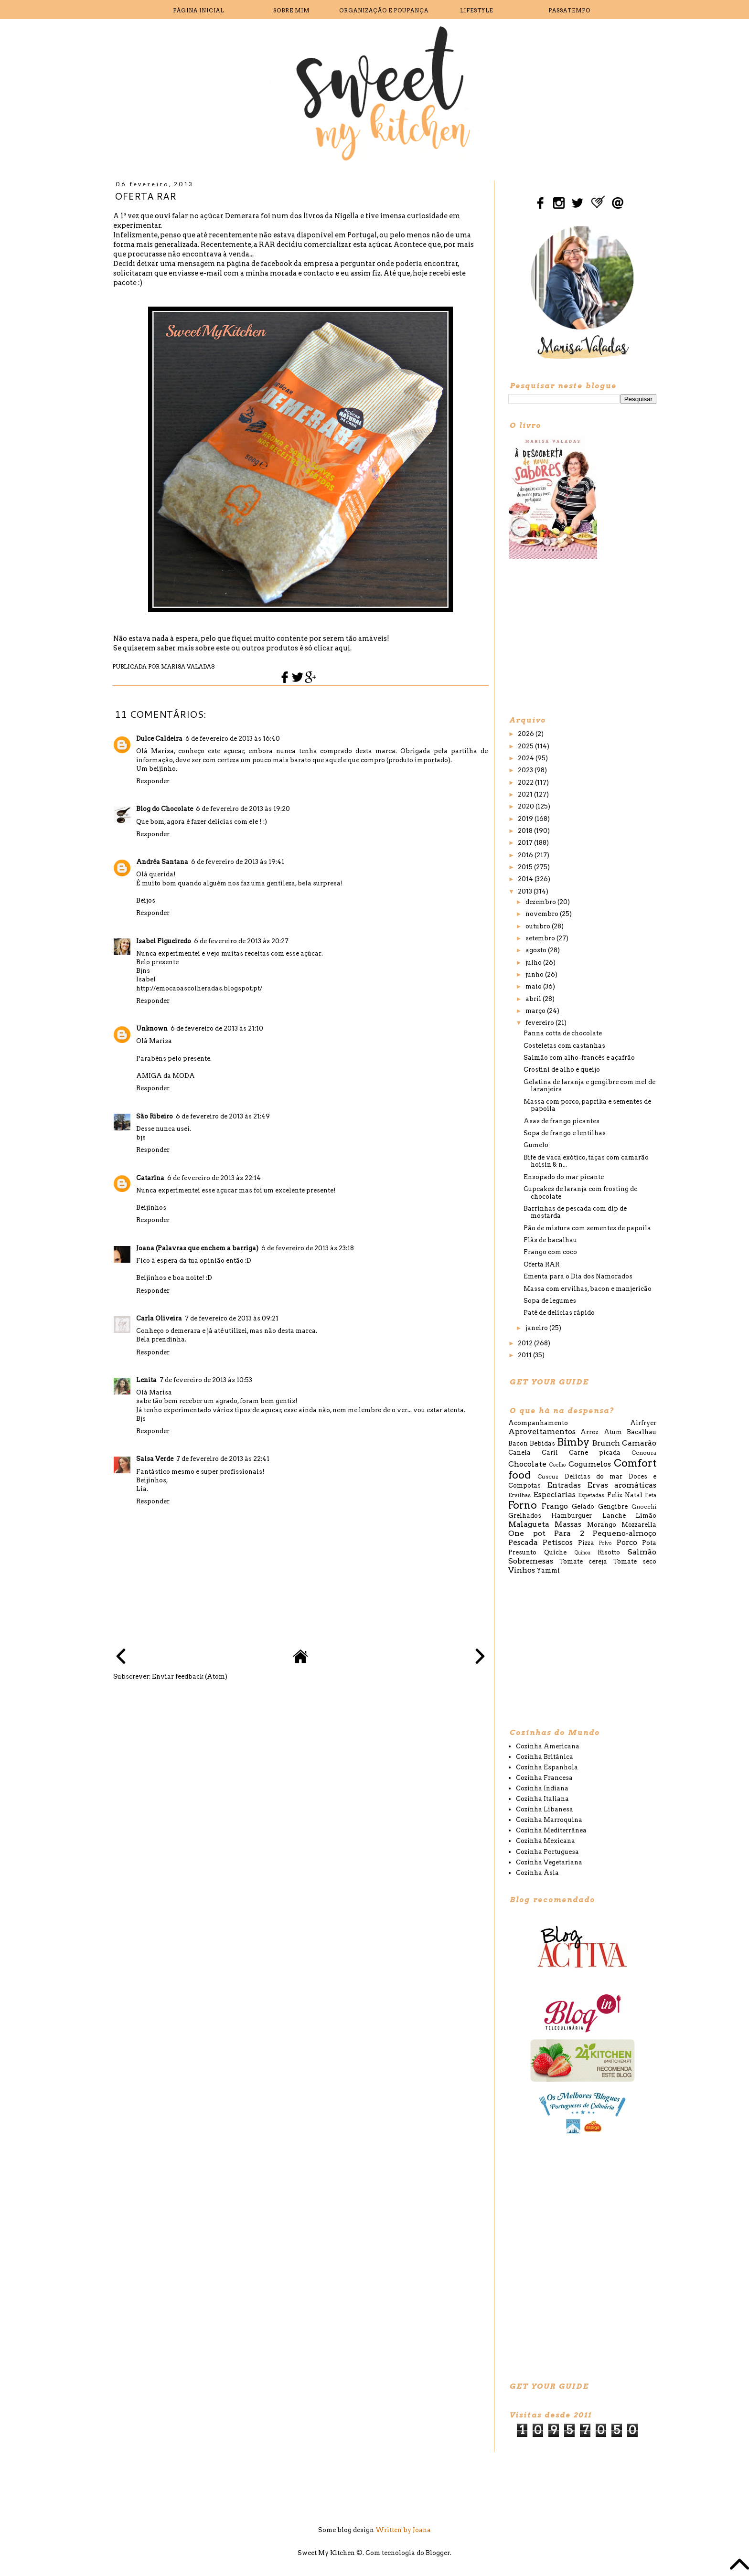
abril (534, 998)
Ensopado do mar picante (564, 1177)
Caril (550, 1452)
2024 (526, 758)
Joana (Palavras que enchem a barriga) (197, 1248)
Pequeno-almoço (624, 1533)
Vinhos (521, 1570)
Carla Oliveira (159, 1318)
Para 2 (569, 1533)
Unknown (152, 1028)
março (536, 1010)
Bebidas (542, 1443)
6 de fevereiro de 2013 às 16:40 (232, 738)
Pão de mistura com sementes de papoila (587, 1228)
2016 (526, 855)
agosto (536, 950)
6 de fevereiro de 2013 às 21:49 (223, 1116)
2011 (525, 1355)
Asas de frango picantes (561, 1121)
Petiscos (558, 1542)
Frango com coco (550, 1252)
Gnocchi (643, 1506)
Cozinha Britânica (544, 1756)
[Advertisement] (580, 636)
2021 (526, 794)
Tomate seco (635, 1561)
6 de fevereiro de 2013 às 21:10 (217, 1028)
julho (534, 962)
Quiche (555, 1552)
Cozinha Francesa (544, 1777)
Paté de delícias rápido (559, 1312)
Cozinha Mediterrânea (551, 1830)
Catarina (150, 1178)
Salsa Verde (154, 1458)
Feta (650, 1495)
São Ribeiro (154, 1116)
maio (534, 986)
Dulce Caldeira (159, 738)
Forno (522, 1505)
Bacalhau (641, 1432)
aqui (342, 648)
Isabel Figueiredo (163, 941)
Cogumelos (589, 1464)
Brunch (606, 1443)
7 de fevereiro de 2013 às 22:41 (222, 1458)
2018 (526, 830)
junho (535, 974)
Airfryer (643, 1422)
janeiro (537, 1327)
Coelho (557, 1465)
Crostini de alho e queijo (562, 1069)
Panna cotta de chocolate (563, 1033)
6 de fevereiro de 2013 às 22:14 (214, 1178)
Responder (153, 781)
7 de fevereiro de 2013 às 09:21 (231, 1318)
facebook (276, 263)
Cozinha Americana (547, 1746)
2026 (526, 733)
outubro (538, 926)
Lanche (614, 1515)
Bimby (573, 1442)
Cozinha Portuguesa (547, 1851)
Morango (601, 1524)
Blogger (438, 2552)
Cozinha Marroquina (549, 1819)
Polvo (605, 1543)
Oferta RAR (541, 1264)
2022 (526, 782)
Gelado (583, 1506)
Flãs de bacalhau (550, 1240)
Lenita (146, 1380)
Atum (613, 1432)
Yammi (548, 1570)
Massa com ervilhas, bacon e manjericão (588, 1288)
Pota (649, 1542)
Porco (627, 1542)
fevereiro (540, 1022)
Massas (568, 1524)
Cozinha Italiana (542, 1798)
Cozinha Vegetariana (549, 1862)
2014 (526, 879)
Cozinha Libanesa (544, 1809)
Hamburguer (571, 1515)
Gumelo (536, 1145)
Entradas (564, 1485)
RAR (267, 244)
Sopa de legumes (550, 1300)
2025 (526, 746)
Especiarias (554, 1494)
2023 (526, 770)
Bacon (518, 1443)
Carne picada (595, 1452)
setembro (540, 938)
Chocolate (527, 1464)
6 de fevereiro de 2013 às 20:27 (241, 941)
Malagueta (528, 1524)
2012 (526, 1343)
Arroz (589, 1432)
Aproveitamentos (542, 1431)
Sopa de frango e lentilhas (565, 1133)
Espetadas (591, 1495)
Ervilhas (519, 1495)
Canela (519, 1452)
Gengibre (613, 1506)
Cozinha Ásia (537, 1872)
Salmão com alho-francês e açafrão (579, 1057)
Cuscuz (547, 1476)
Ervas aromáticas (621, 1485)
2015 (526, 867)
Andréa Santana (162, 861)
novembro (542, 913)
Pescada (523, 1542)
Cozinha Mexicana (545, 1840)
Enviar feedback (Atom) (189, 1676)
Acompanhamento (538, 1422)
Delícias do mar (594, 1476)
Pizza (586, 1542)
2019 (526, 818)
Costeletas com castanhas (564, 1045)
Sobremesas (530, 1560)
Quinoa (582, 1553)
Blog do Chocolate (164, 808)
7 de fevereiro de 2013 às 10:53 (206, 1380)
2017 (526, 842)
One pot (527, 1533)
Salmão (642, 1551)
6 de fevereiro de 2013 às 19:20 (243, 808)
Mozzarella (638, 1524)
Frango (555, 1506)
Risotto (609, 1552)
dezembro (541, 901)
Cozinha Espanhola (547, 1767)
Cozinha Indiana (542, 1788)
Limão (646, 1515)
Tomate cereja (583, 1561)
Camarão (639, 1443)
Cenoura (643, 1452)
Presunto (522, 1552)
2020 (526, 806)
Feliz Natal (624, 1495)
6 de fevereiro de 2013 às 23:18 (307, 1248)
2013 (526, 891)
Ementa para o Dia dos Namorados (578, 1276)
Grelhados (524, 1515)
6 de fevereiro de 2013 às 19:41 (237, 861)
